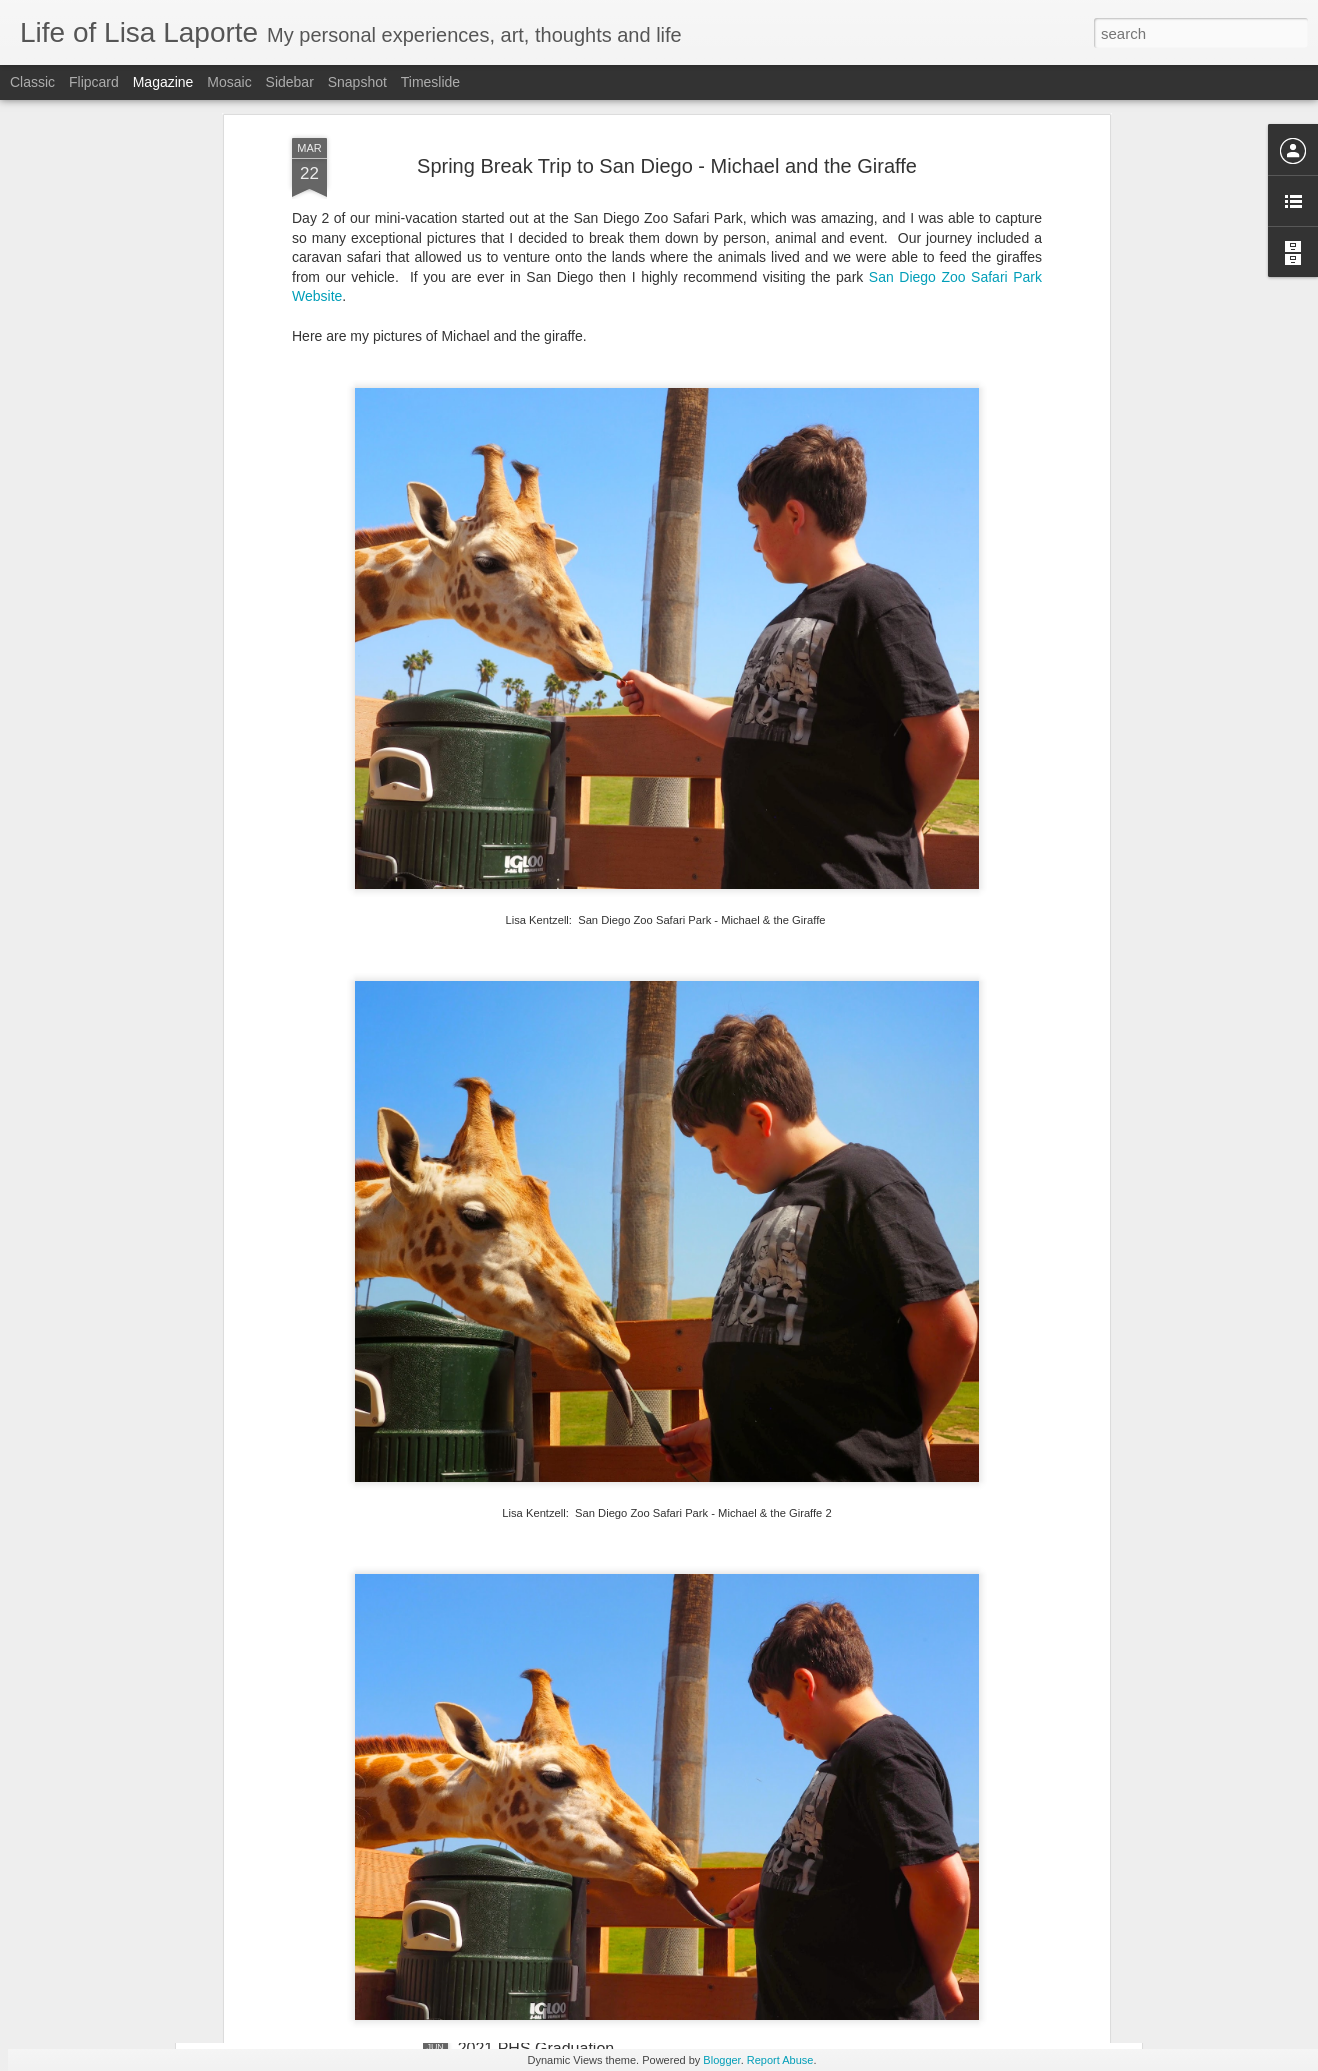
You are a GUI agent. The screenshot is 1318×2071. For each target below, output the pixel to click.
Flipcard (94, 82)
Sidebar (290, 82)
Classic (32, 82)
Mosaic (229, 82)
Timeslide (430, 82)
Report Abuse (780, 2060)
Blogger (721, 2060)
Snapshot (357, 82)
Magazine (163, 82)
